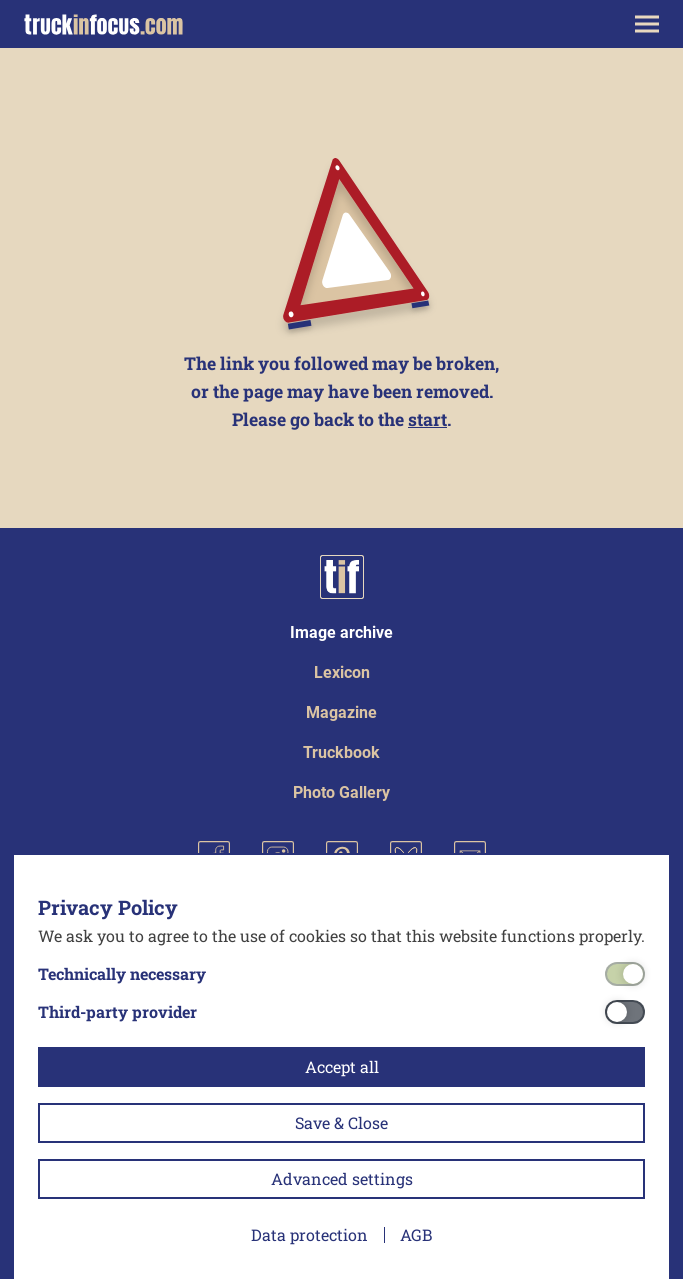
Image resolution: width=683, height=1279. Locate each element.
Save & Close (341, 1122)
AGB (416, 1234)
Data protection (309, 1234)
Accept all (342, 1066)
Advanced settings (342, 1178)
